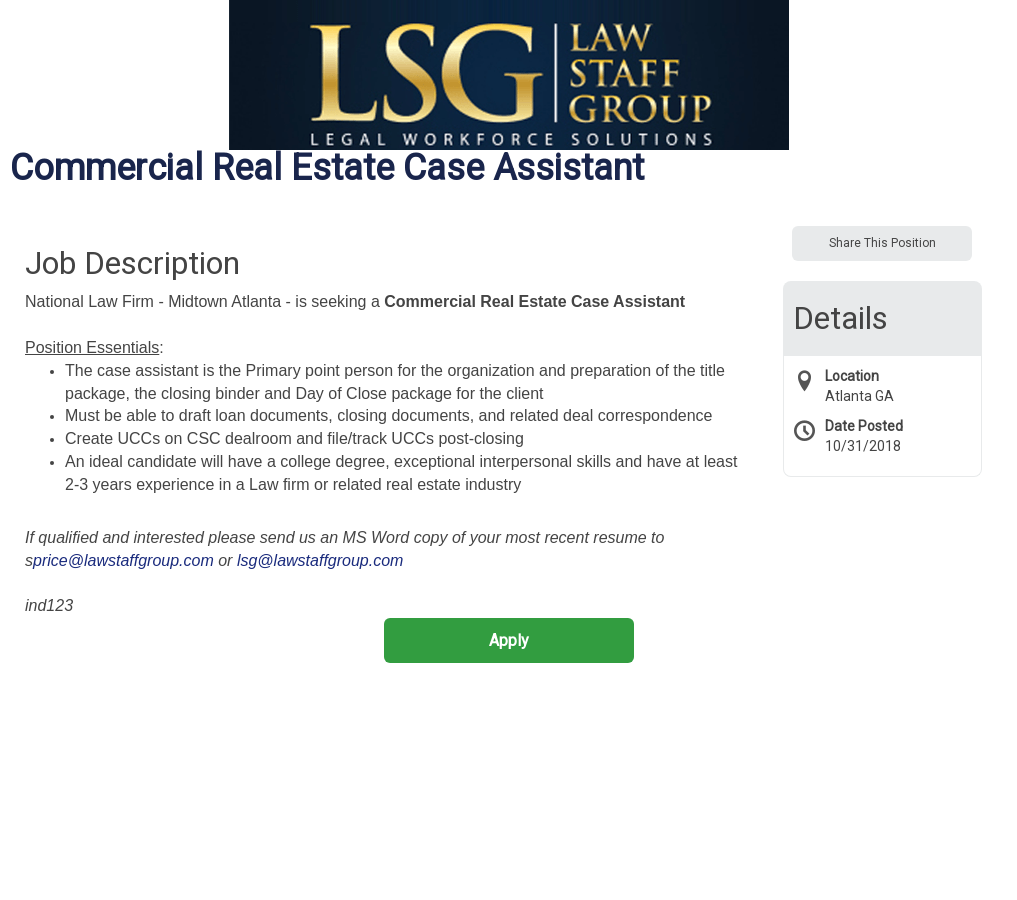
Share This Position (882, 243)
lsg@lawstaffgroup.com (320, 560)
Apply (509, 640)
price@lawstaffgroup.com (123, 560)
